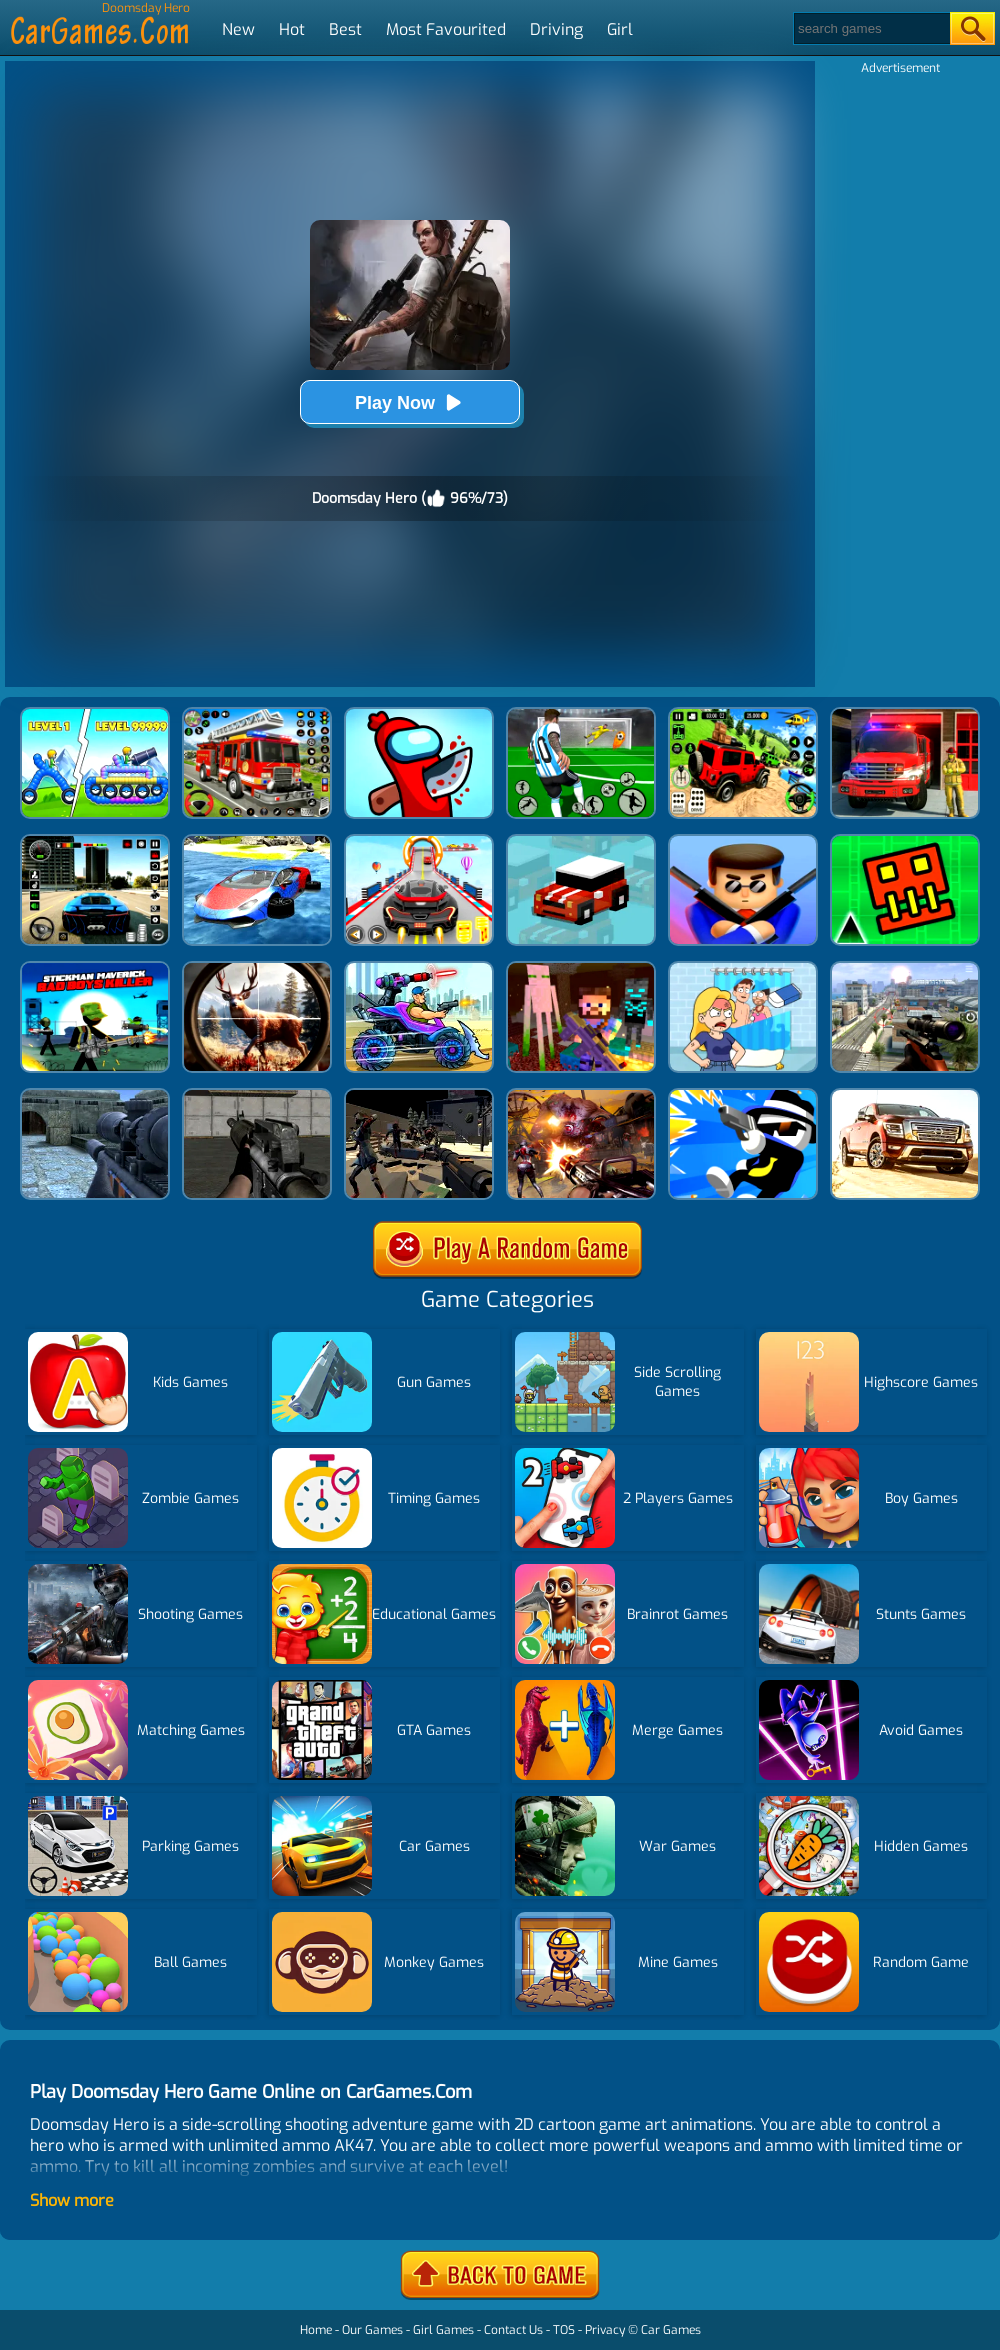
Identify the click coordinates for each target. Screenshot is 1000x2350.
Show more (72, 2200)
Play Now (410, 402)
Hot (292, 29)
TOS (564, 2330)
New (238, 29)
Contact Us (513, 2330)
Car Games (671, 2330)
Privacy (605, 2330)
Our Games (372, 2330)
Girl (620, 29)
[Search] (870, 28)
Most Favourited (446, 29)
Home (316, 2330)
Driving (556, 29)
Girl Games (443, 2330)
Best (345, 29)
